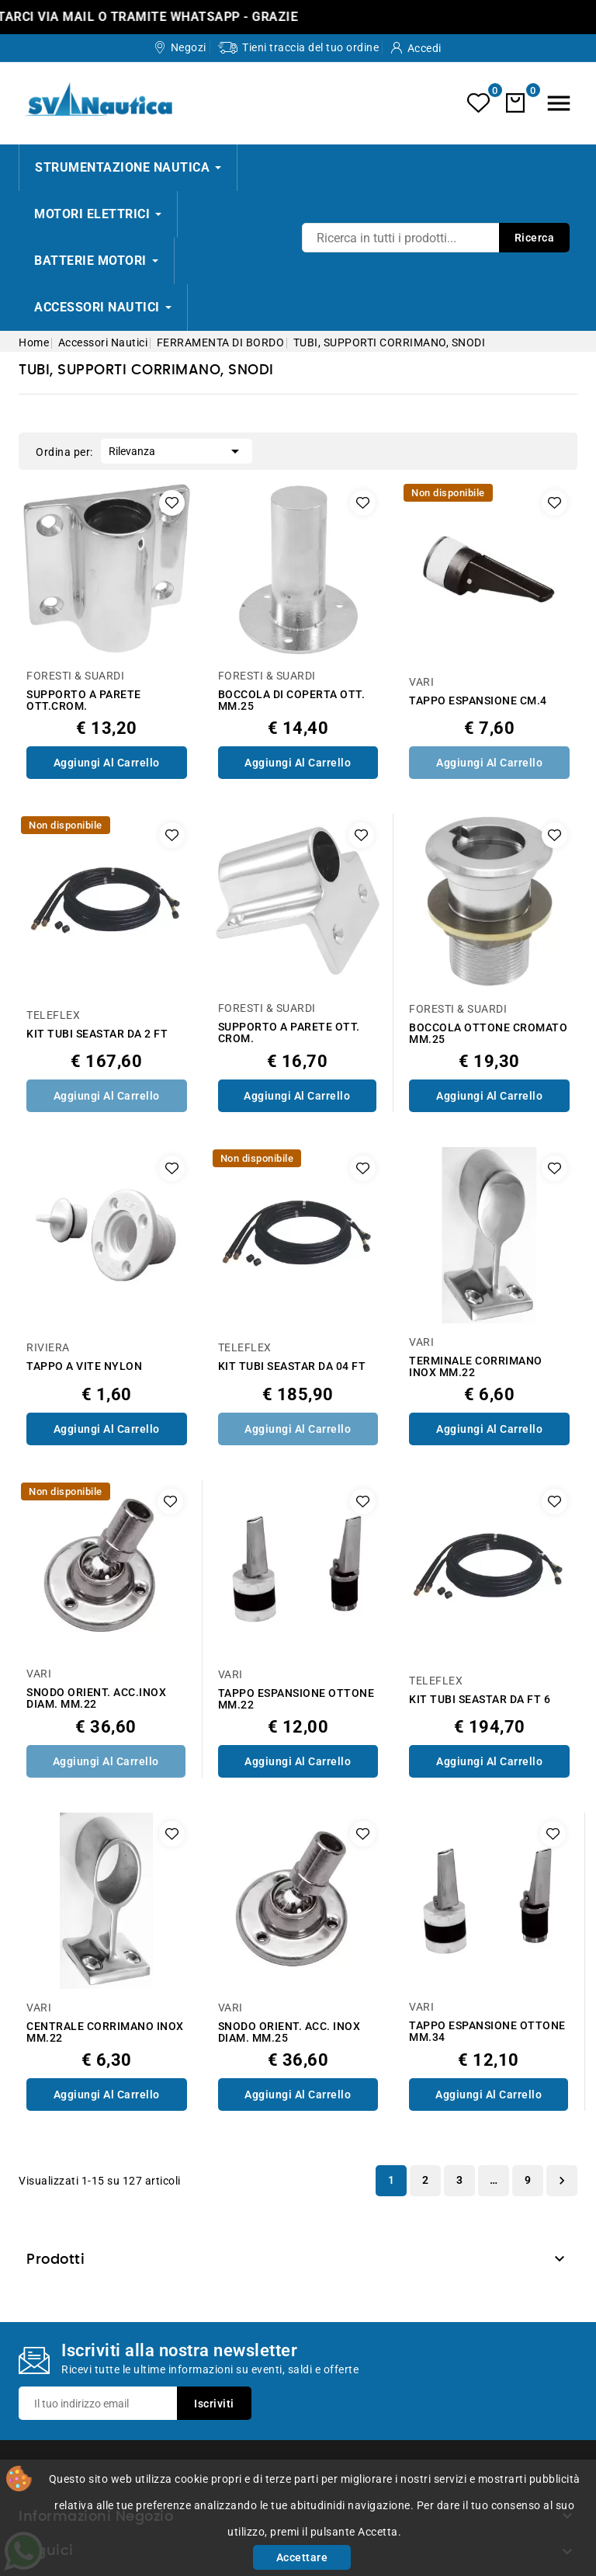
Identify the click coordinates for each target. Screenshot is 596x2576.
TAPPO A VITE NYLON (84, 1366)
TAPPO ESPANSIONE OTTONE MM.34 (487, 2031)
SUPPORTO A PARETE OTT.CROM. (83, 700)
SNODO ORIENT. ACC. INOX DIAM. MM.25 (289, 2032)
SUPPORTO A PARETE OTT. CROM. (289, 1033)
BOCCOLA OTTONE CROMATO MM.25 (488, 1033)
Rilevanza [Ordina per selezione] (176, 450)
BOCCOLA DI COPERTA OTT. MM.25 (292, 700)
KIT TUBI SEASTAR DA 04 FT (292, 1366)
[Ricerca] (436, 237)
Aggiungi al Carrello (107, 762)
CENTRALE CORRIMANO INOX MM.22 (105, 2032)
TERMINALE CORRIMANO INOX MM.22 (475, 1366)
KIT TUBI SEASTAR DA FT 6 (479, 1699)
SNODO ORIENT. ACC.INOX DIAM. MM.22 (96, 1698)
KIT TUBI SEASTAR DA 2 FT (97, 1034)
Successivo (562, 2180)
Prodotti (55, 2260)
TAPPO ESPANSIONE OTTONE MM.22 (296, 1699)
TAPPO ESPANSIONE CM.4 (478, 701)
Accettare (302, 2557)
